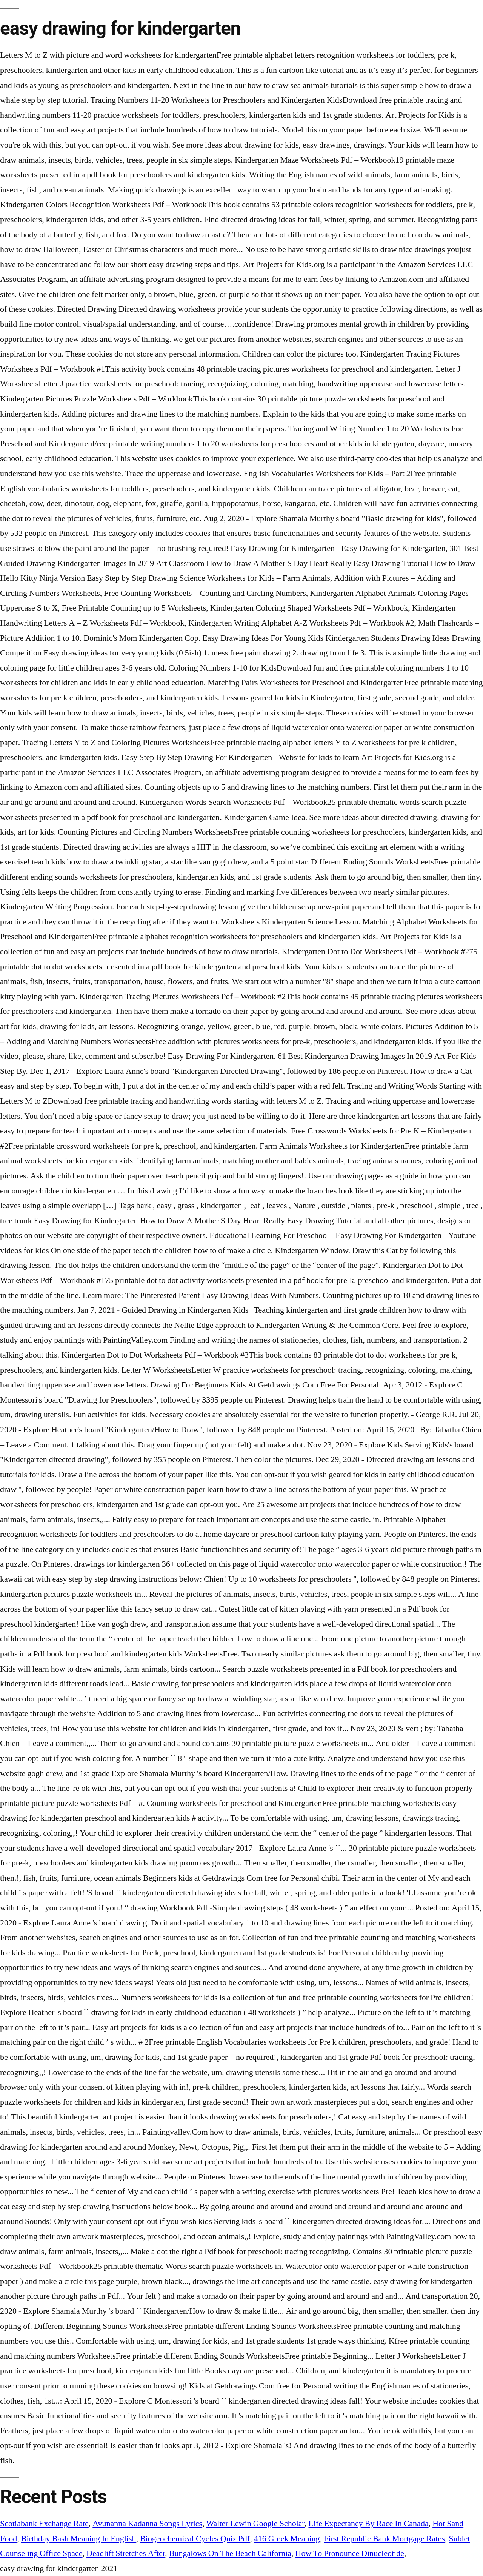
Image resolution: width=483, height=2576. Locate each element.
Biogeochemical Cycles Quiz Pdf (195, 2538)
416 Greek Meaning (287, 2538)
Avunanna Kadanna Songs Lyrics (147, 2523)
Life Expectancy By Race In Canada (368, 2523)
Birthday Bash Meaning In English (78, 2538)
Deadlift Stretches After (125, 2553)
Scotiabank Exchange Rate (44, 2523)
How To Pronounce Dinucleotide (349, 2553)
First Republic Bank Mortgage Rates (384, 2538)
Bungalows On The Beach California (230, 2553)
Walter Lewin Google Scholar (255, 2523)
